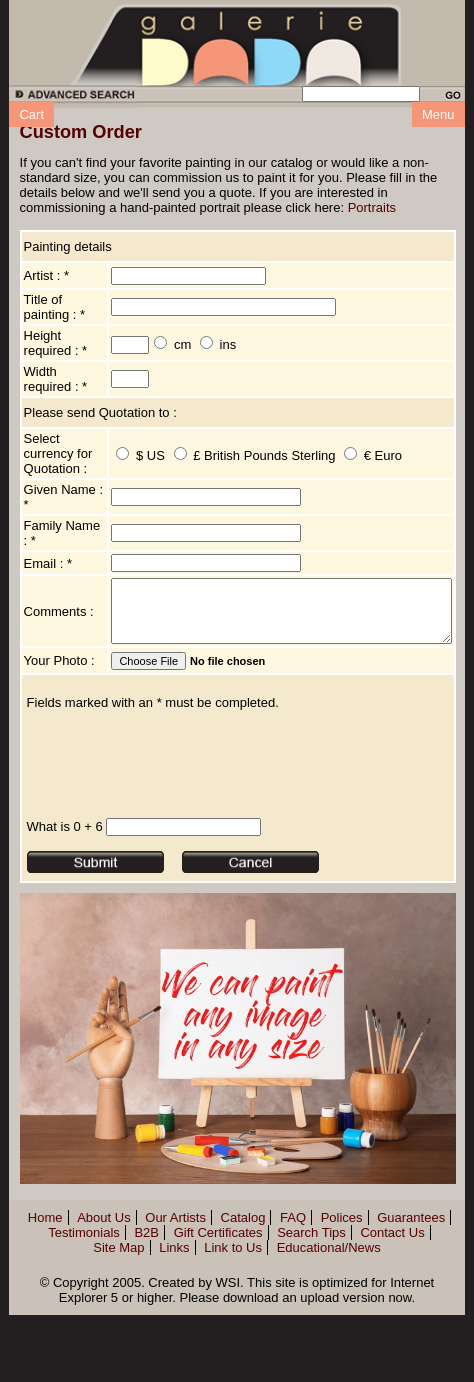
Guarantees (411, 1298)
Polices (342, 1298)
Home (45, 1298)
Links (174, 1328)
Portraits (372, 207)
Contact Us (392, 1313)
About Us (103, 1298)
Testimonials (84, 1313)
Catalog (243, 1298)
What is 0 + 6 (65, 907)
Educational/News (329, 1328)
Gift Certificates (218, 1313)
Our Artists (175, 1298)
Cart (31, 114)
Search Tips (311, 1313)
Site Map (118, 1328)
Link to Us (233, 1328)
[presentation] (179, 845)
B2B (146, 1313)
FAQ (293, 1298)
